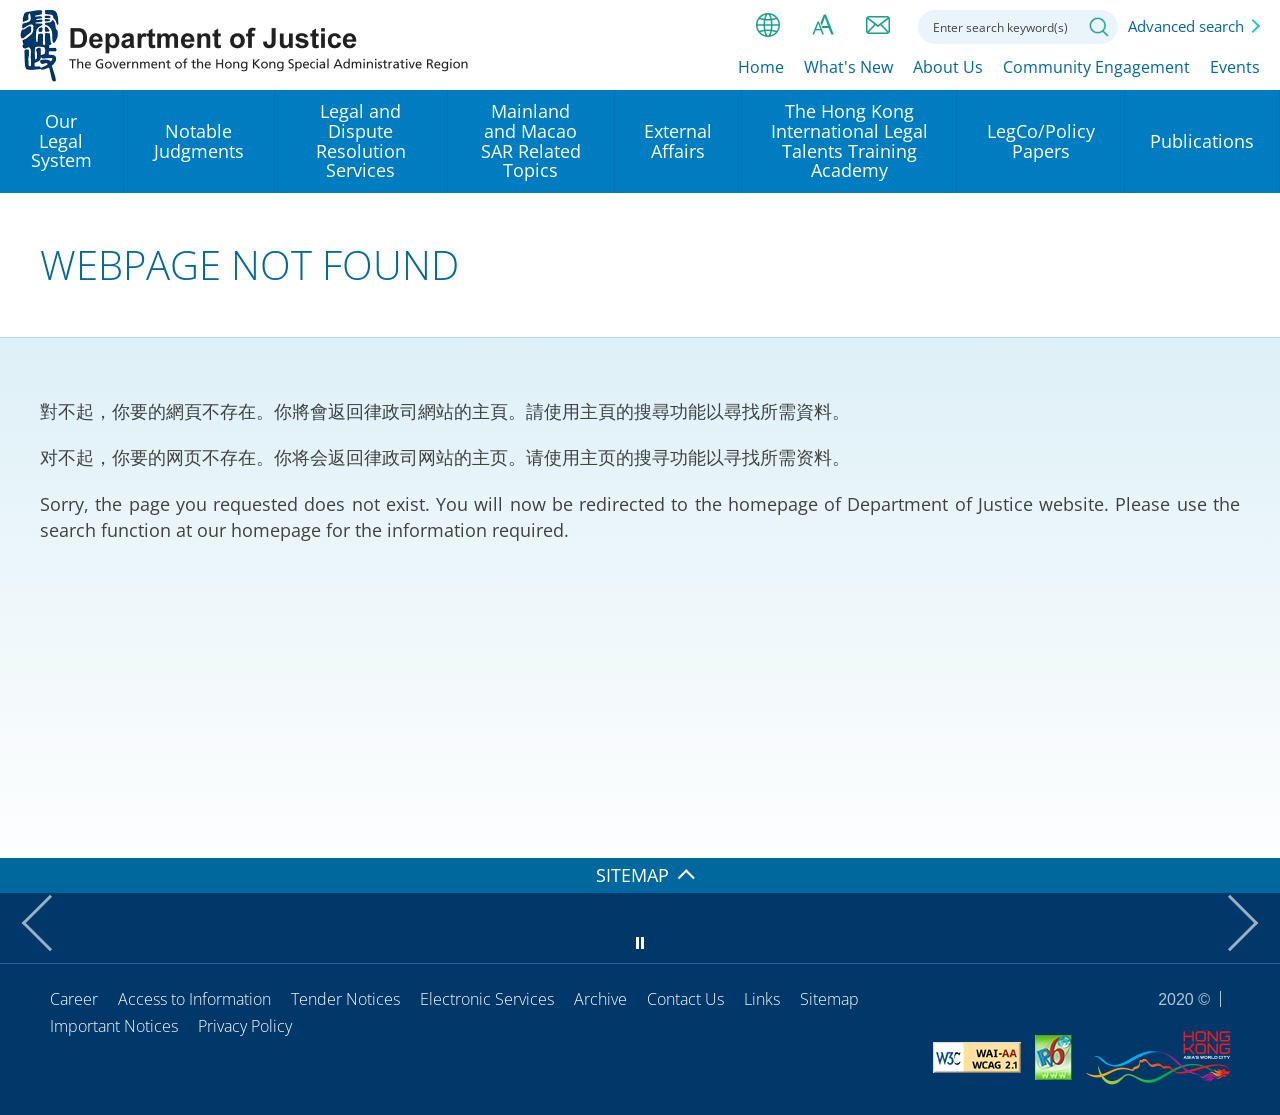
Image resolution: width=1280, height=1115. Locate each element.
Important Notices (114, 1026)
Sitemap (829, 999)
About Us (948, 67)
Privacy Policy (245, 1026)
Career (74, 999)
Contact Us (685, 999)
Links (762, 999)
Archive (600, 999)
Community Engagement (1096, 67)
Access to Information (194, 999)
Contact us (878, 25)
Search (1099, 27)
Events (1235, 67)
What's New (848, 67)
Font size (823, 25)
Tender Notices (345, 999)
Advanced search (1186, 26)
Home (761, 67)
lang (768, 25)
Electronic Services (487, 999)
